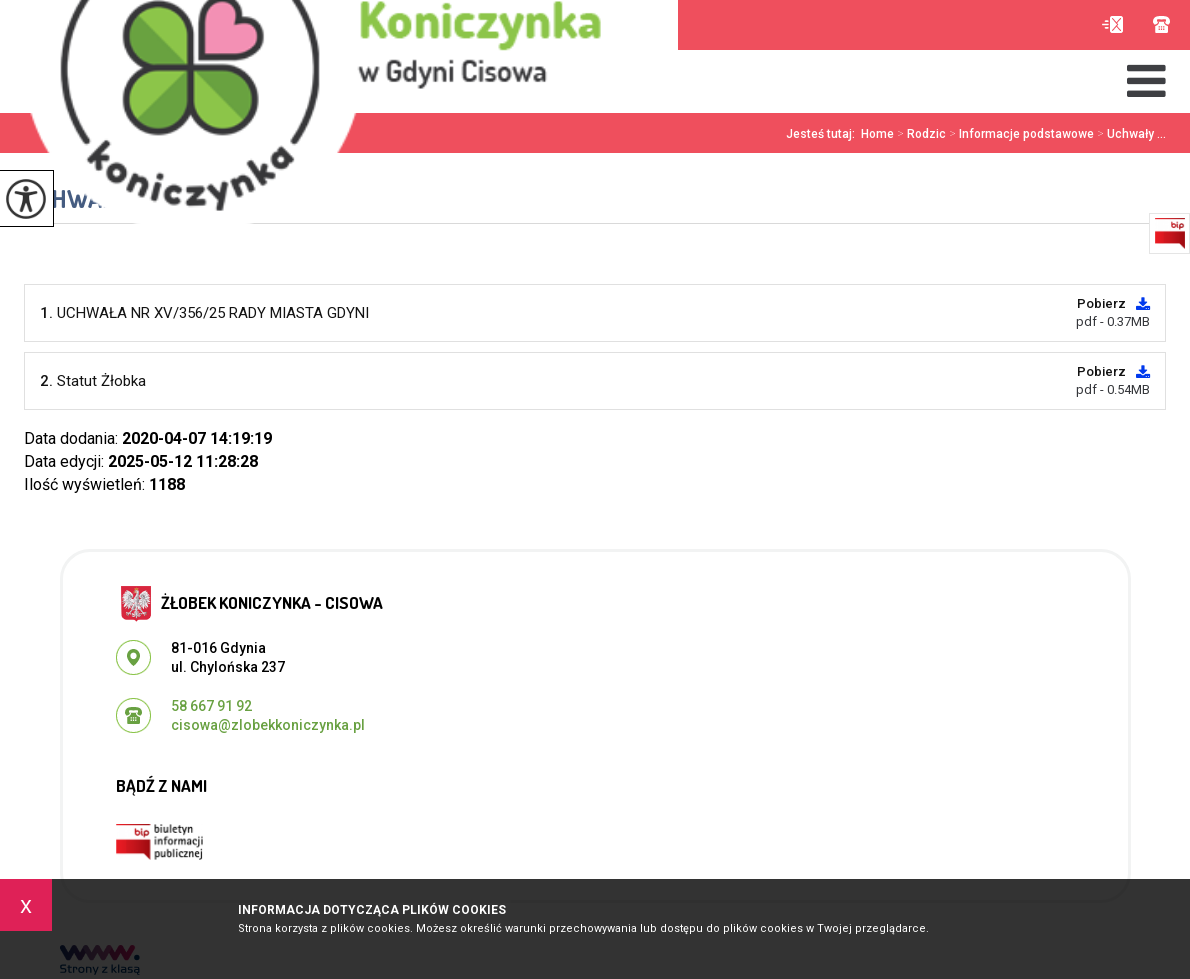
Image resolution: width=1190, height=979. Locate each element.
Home (877, 134)
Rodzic (920, 134)
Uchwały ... (1130, 134)
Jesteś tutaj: (823, 134)
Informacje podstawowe (1020, 134)
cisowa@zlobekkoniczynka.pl (1112, 24)
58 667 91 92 (1161, 24)
